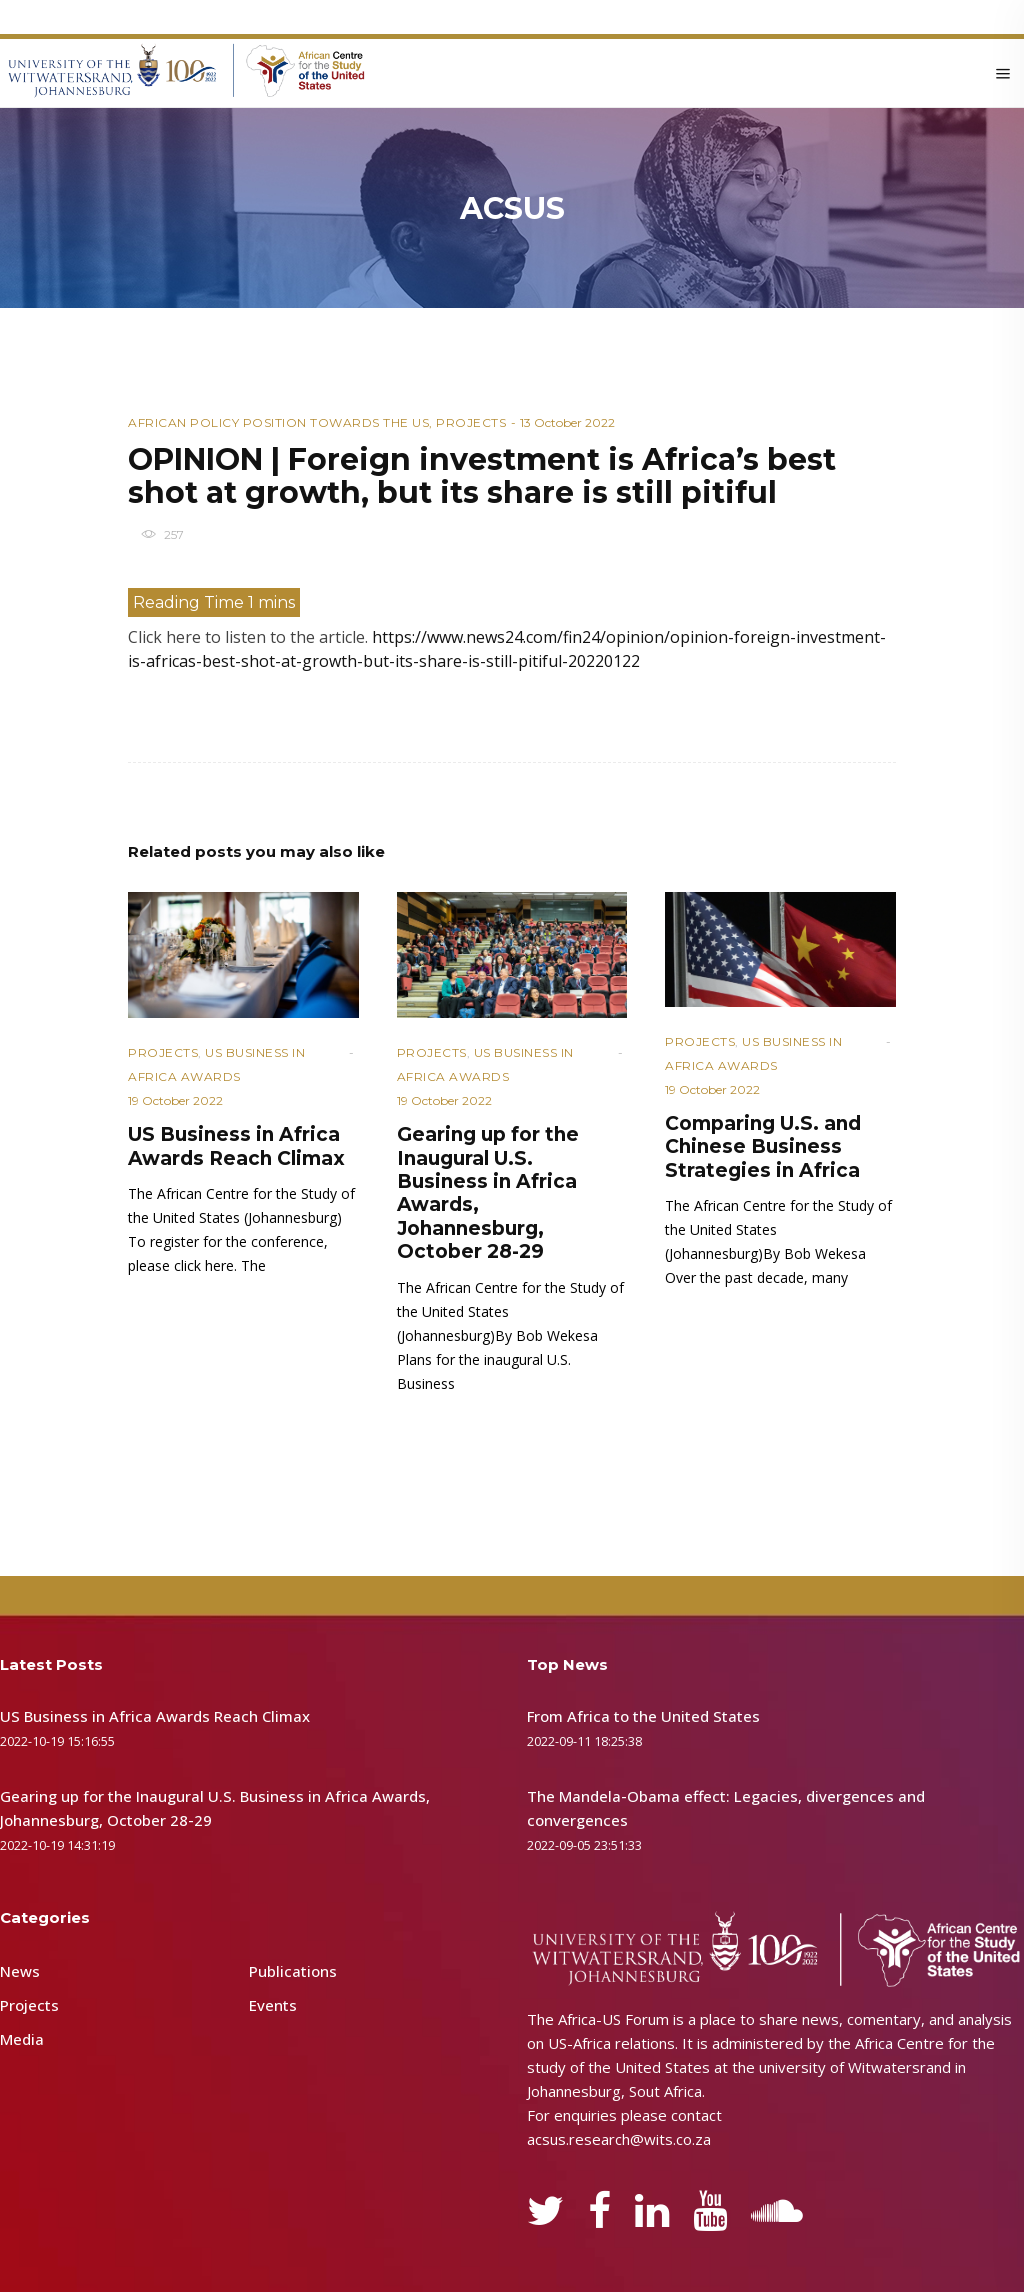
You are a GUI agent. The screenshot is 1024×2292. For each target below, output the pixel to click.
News (20, 1971)
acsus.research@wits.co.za (619, 2139)
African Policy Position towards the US (278, 422)
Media (22, 2039)
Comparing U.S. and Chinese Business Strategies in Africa (763, 1147)
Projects (471, 422)
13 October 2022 (567, 422)
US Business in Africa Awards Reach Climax (236, 1146)
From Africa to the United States (643, 1716)
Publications (293, 1971)
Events (273, 2005)
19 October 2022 (175, 1100)
